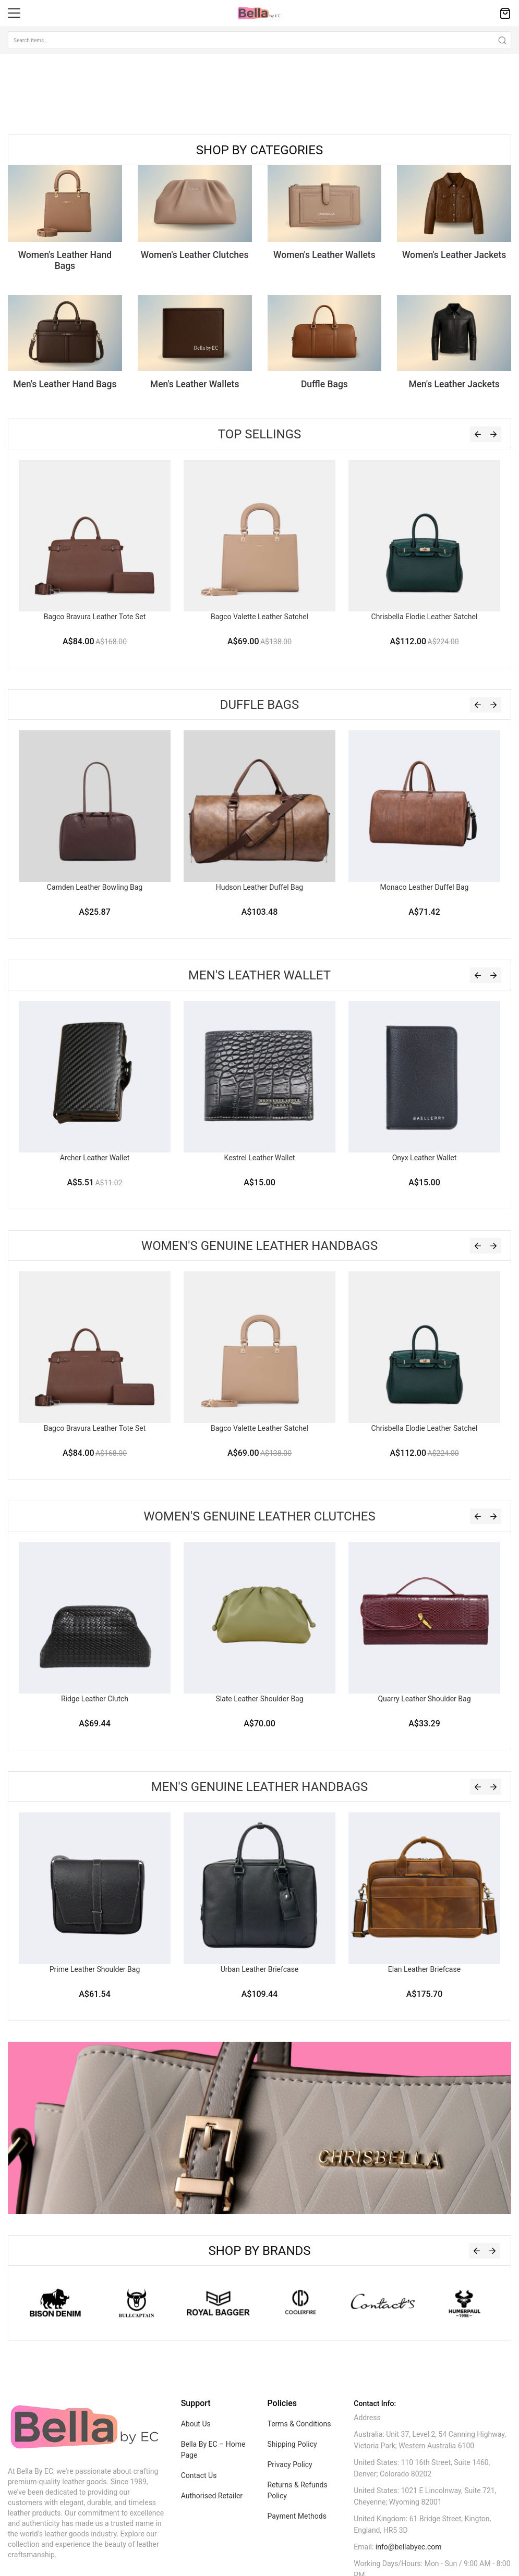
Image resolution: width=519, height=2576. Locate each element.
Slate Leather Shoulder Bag (259, 1699)
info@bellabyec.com (409, 2547)
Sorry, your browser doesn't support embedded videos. (78, 93)
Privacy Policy (289, 2464)
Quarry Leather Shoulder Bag (424, 1699)
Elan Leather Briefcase (424, 1969)
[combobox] (259, 40)
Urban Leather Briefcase (260, 1969)
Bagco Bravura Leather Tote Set (95, 616)
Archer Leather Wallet (95, 1158)
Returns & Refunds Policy (297, 2490)
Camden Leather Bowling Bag (94, 887)
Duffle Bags (259, 704)
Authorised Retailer (212, 2496)
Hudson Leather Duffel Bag (260, 887)
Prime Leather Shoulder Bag (95, 1969)
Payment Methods (296, 2516)
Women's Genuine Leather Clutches (259, 1516)
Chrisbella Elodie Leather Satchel (424, 616)
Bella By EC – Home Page (213, 2449)
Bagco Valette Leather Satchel (259, 616)
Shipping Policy (292, 2444)
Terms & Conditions (299, 2424)
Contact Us (199, 2475)
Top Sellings (259, 434)
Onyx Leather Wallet (424, 1158)
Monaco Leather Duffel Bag (424, 887)
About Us (196, 2424)
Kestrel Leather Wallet (259, 1158)
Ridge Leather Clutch (94, 1699)
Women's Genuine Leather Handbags (259, 1245)
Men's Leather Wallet (259, 975)
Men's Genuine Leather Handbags (259, 1787)
